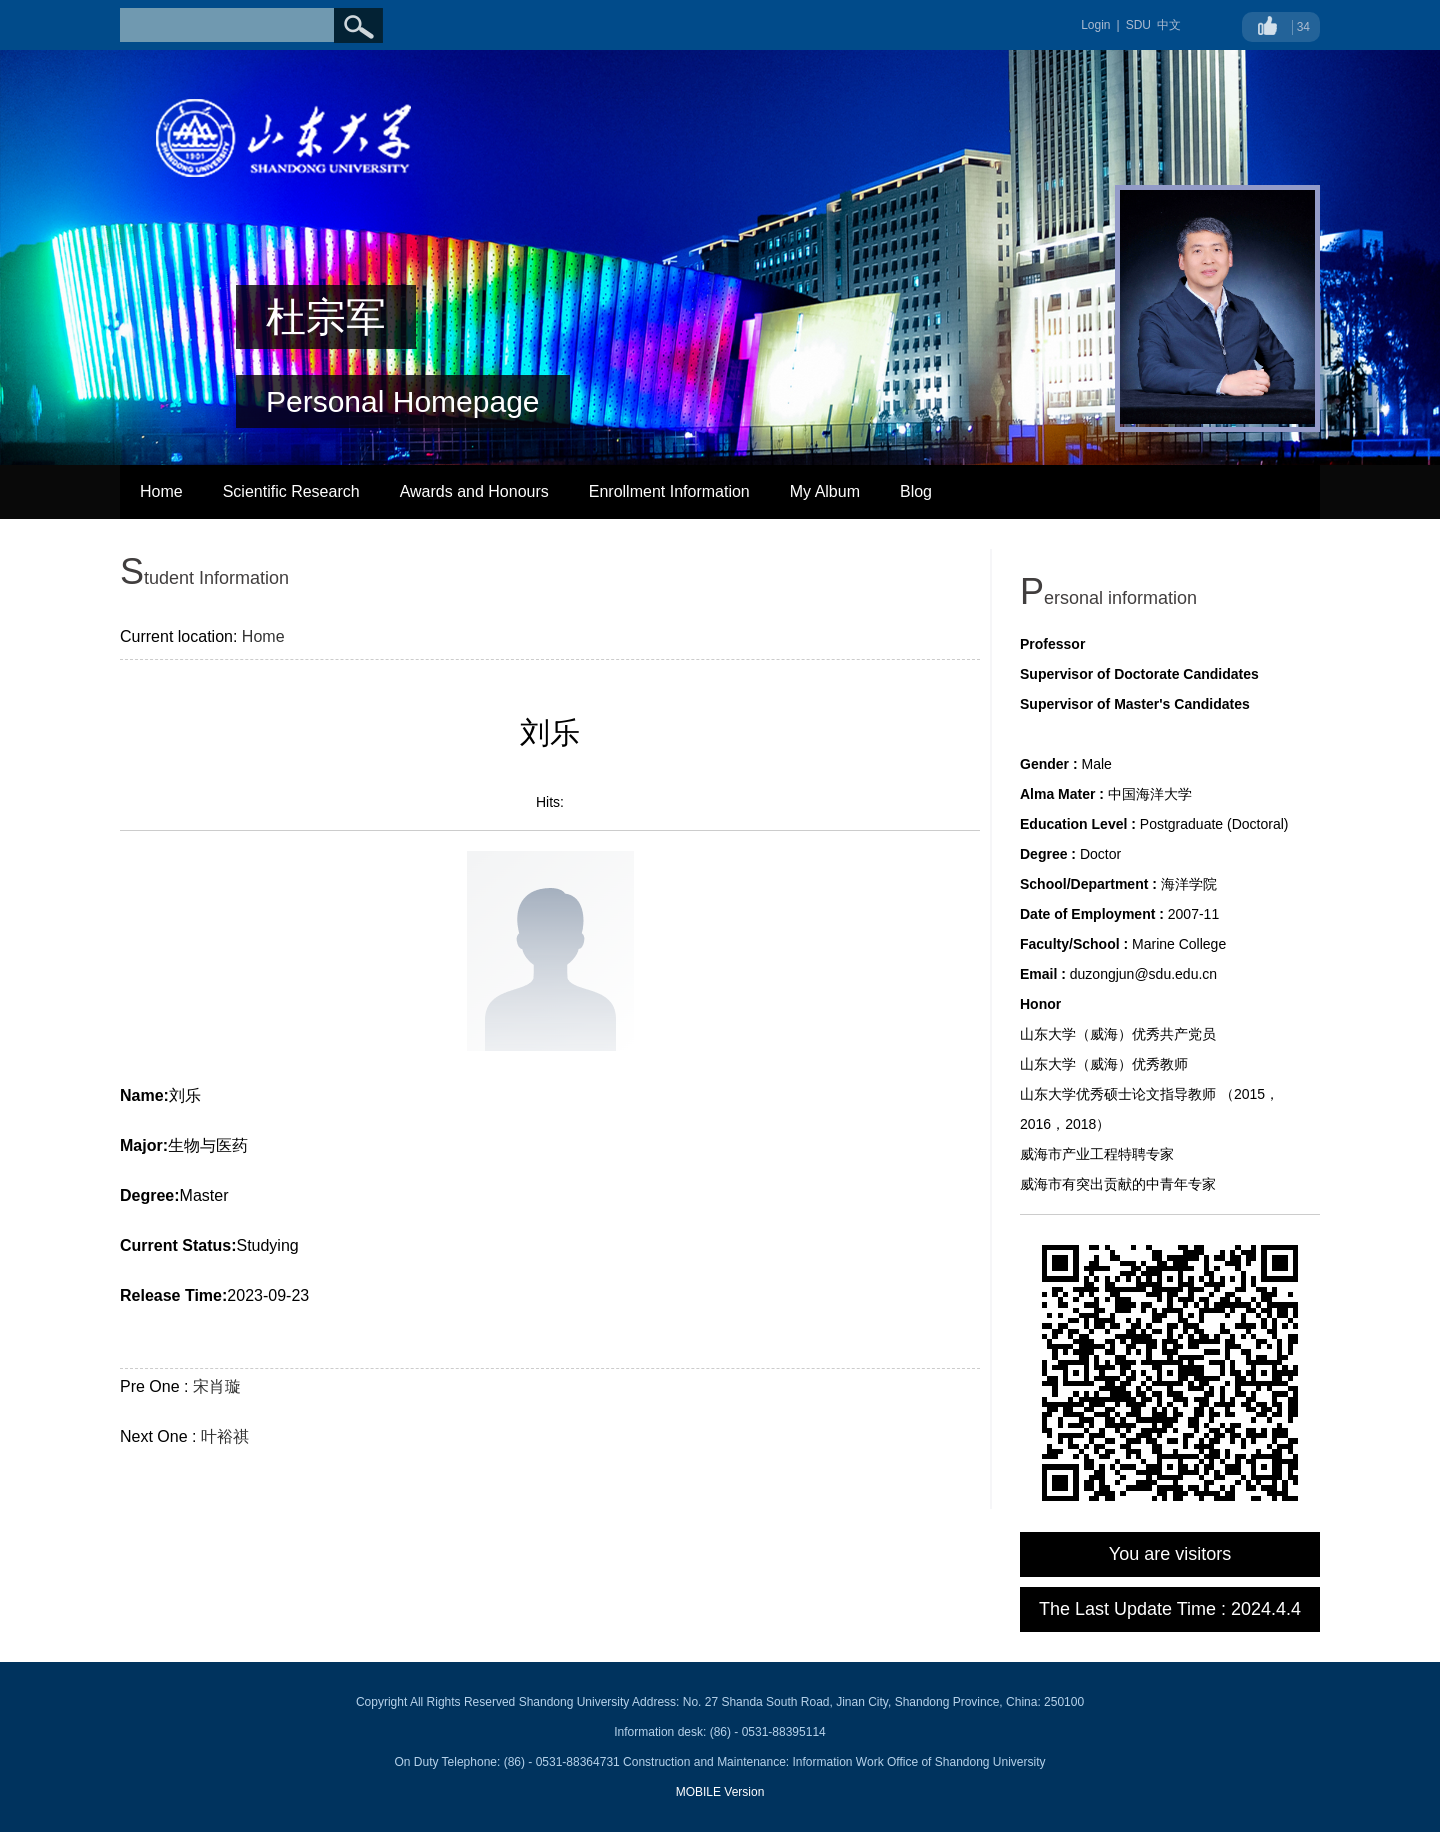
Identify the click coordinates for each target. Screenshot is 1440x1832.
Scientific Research (291, 491)
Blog (916, 491)
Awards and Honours (474, 491)
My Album (825, 491)
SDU (1138, 25)
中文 (1169, 25)
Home (161, 491)
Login (1095, 25)
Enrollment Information (669, 491)
